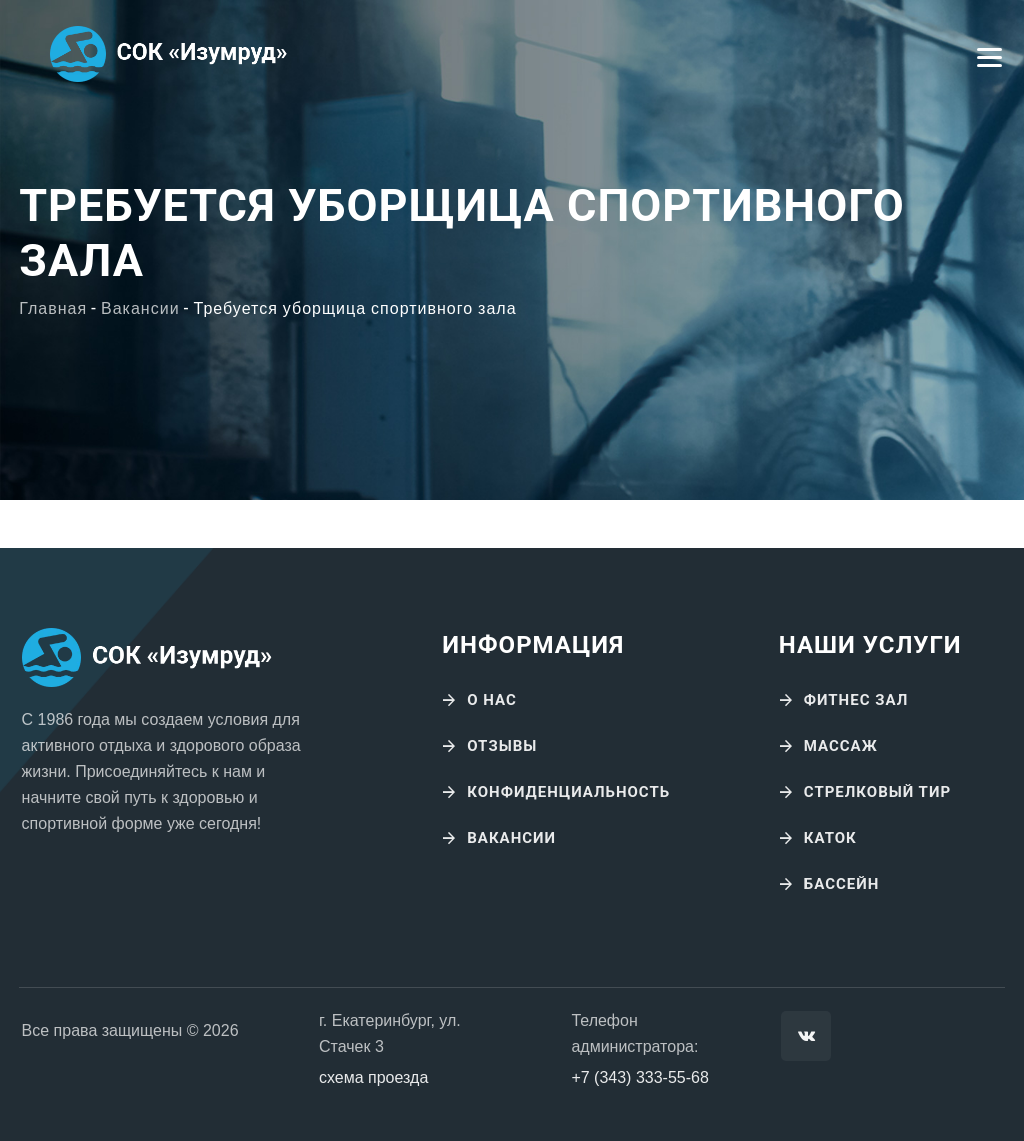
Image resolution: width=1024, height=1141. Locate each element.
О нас (492, 700)
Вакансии (140, 309)
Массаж (841, 746)
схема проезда (373, 1077)
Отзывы (502, 746)
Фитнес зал (856, 700)
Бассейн (842, 884)
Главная (53, 309)
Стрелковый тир (877, 792)
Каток (830, 838)
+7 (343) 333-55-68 (639, 1077)
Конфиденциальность (568, 792)
